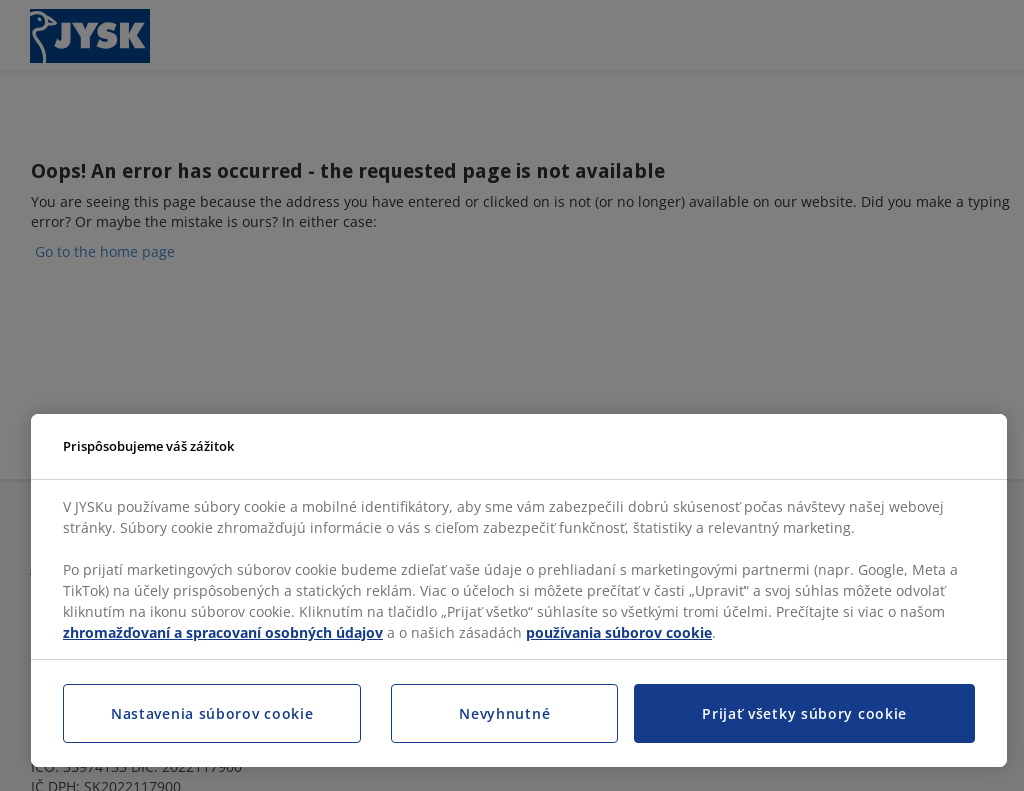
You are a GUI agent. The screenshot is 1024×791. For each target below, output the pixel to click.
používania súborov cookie (619, 632)
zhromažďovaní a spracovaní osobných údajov (223, 632)
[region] (519, 591)
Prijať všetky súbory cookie (804, 713)
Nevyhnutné (504, 713)
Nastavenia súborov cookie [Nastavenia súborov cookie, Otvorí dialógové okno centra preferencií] (212, 713)
